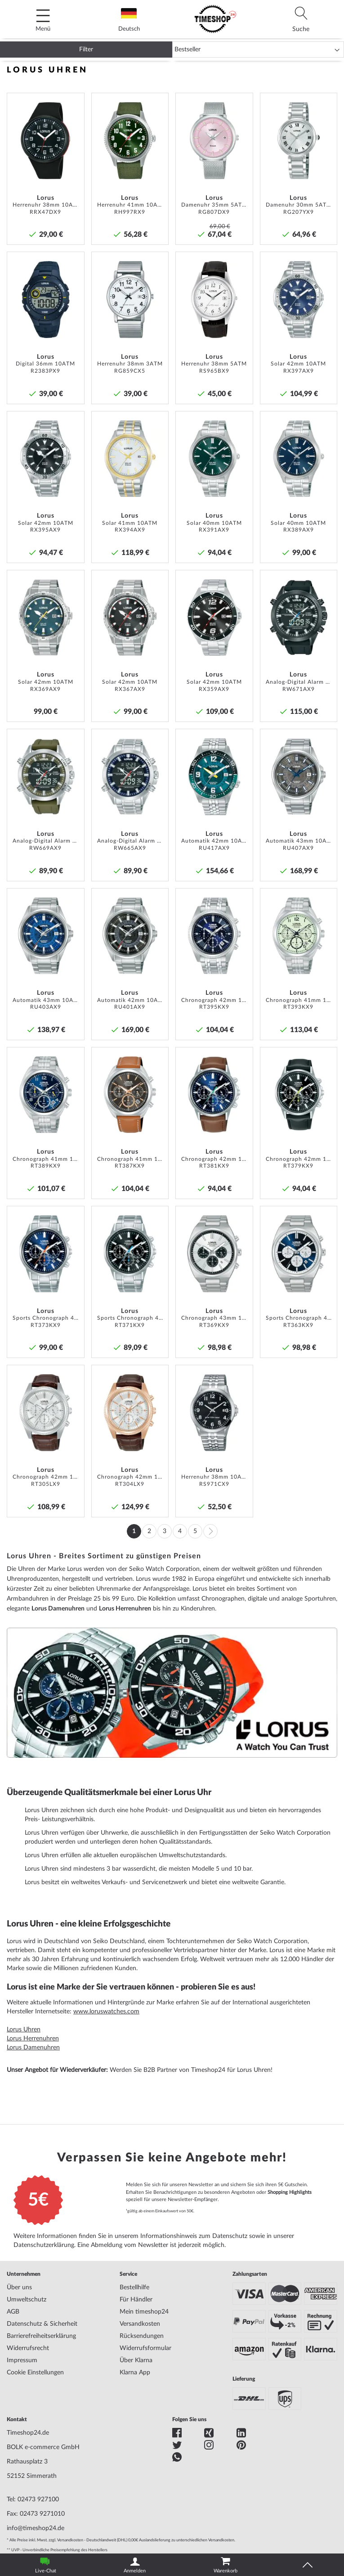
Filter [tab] (86, 49)
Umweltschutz (26, 2299)
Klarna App (135, 2372)
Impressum (22, 2360)
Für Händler (136, 2299)
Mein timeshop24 (144, 2312)
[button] (74, 102)
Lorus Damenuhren (58, 1609)
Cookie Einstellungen (35, 2372)
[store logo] (215, 19)
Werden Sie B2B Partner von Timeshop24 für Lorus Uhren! (191, 2070)
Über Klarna (136, 2360)
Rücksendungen (142, 2336)
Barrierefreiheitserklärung (41, 2336)
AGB (13, 2312)
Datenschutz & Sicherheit (42, 2324)
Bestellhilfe (134, 2287)
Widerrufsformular (145, 2348)
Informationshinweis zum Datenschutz (193, 2236)
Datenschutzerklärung (43, 2245)
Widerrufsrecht (28, 2348)
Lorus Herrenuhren (125, 1609)
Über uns (19, 2287)
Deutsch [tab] (129, 20)
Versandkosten (140, 2324)
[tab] (301, 19)
